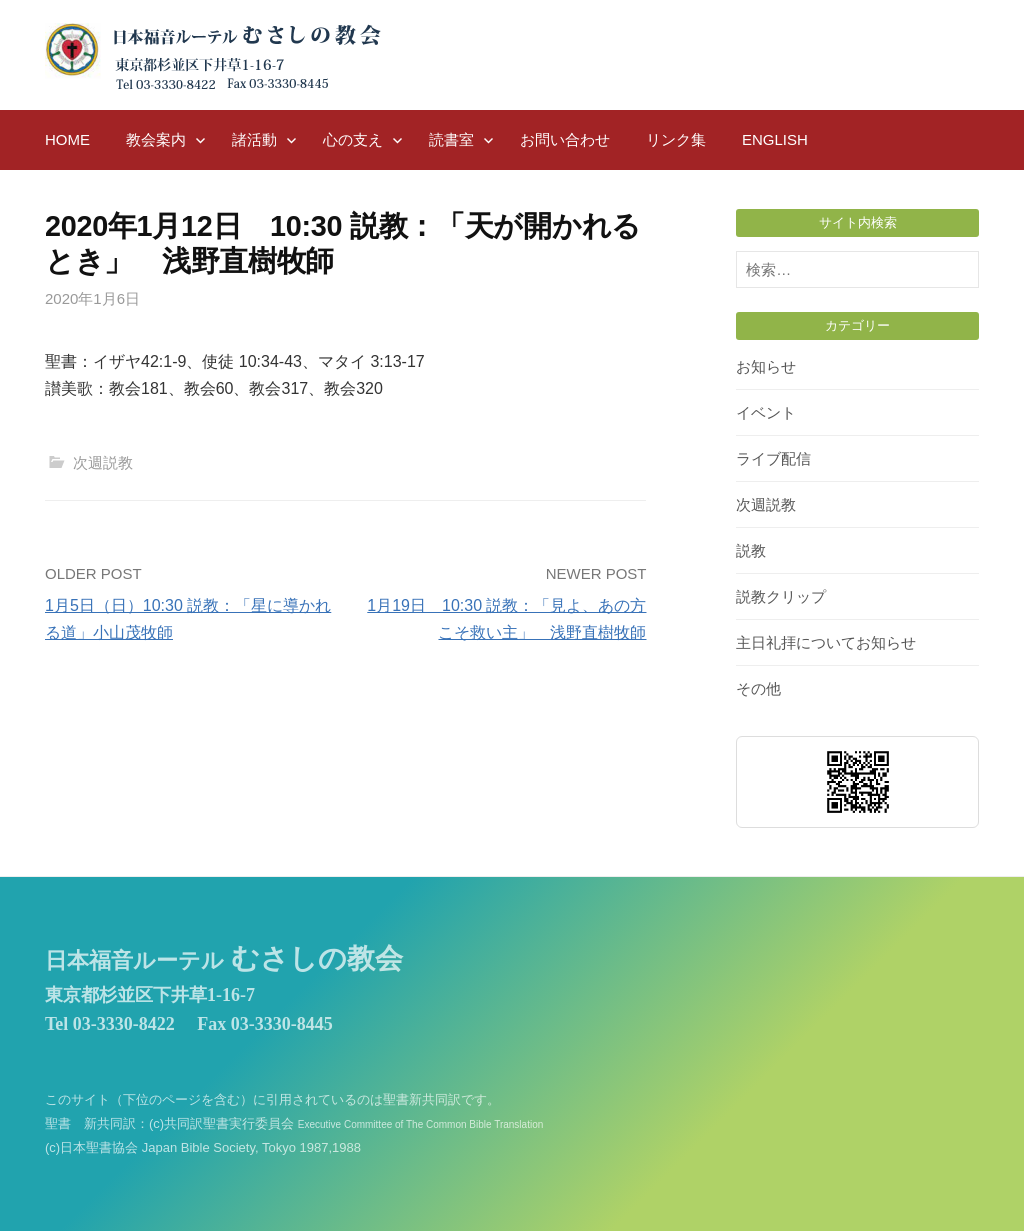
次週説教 (103, 462)
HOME (67, 139)
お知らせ (766, 366)
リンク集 (676, 139)
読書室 (451, 139)
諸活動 (254, 139)
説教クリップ (781, 596)
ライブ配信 (773, 458)
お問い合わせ (565, 139)
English (775, 139)
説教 (751, 550)
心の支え (353, 139)
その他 (758, 688)
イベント (766, 412)
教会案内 (156, 139)
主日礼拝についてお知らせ (826, 642)
